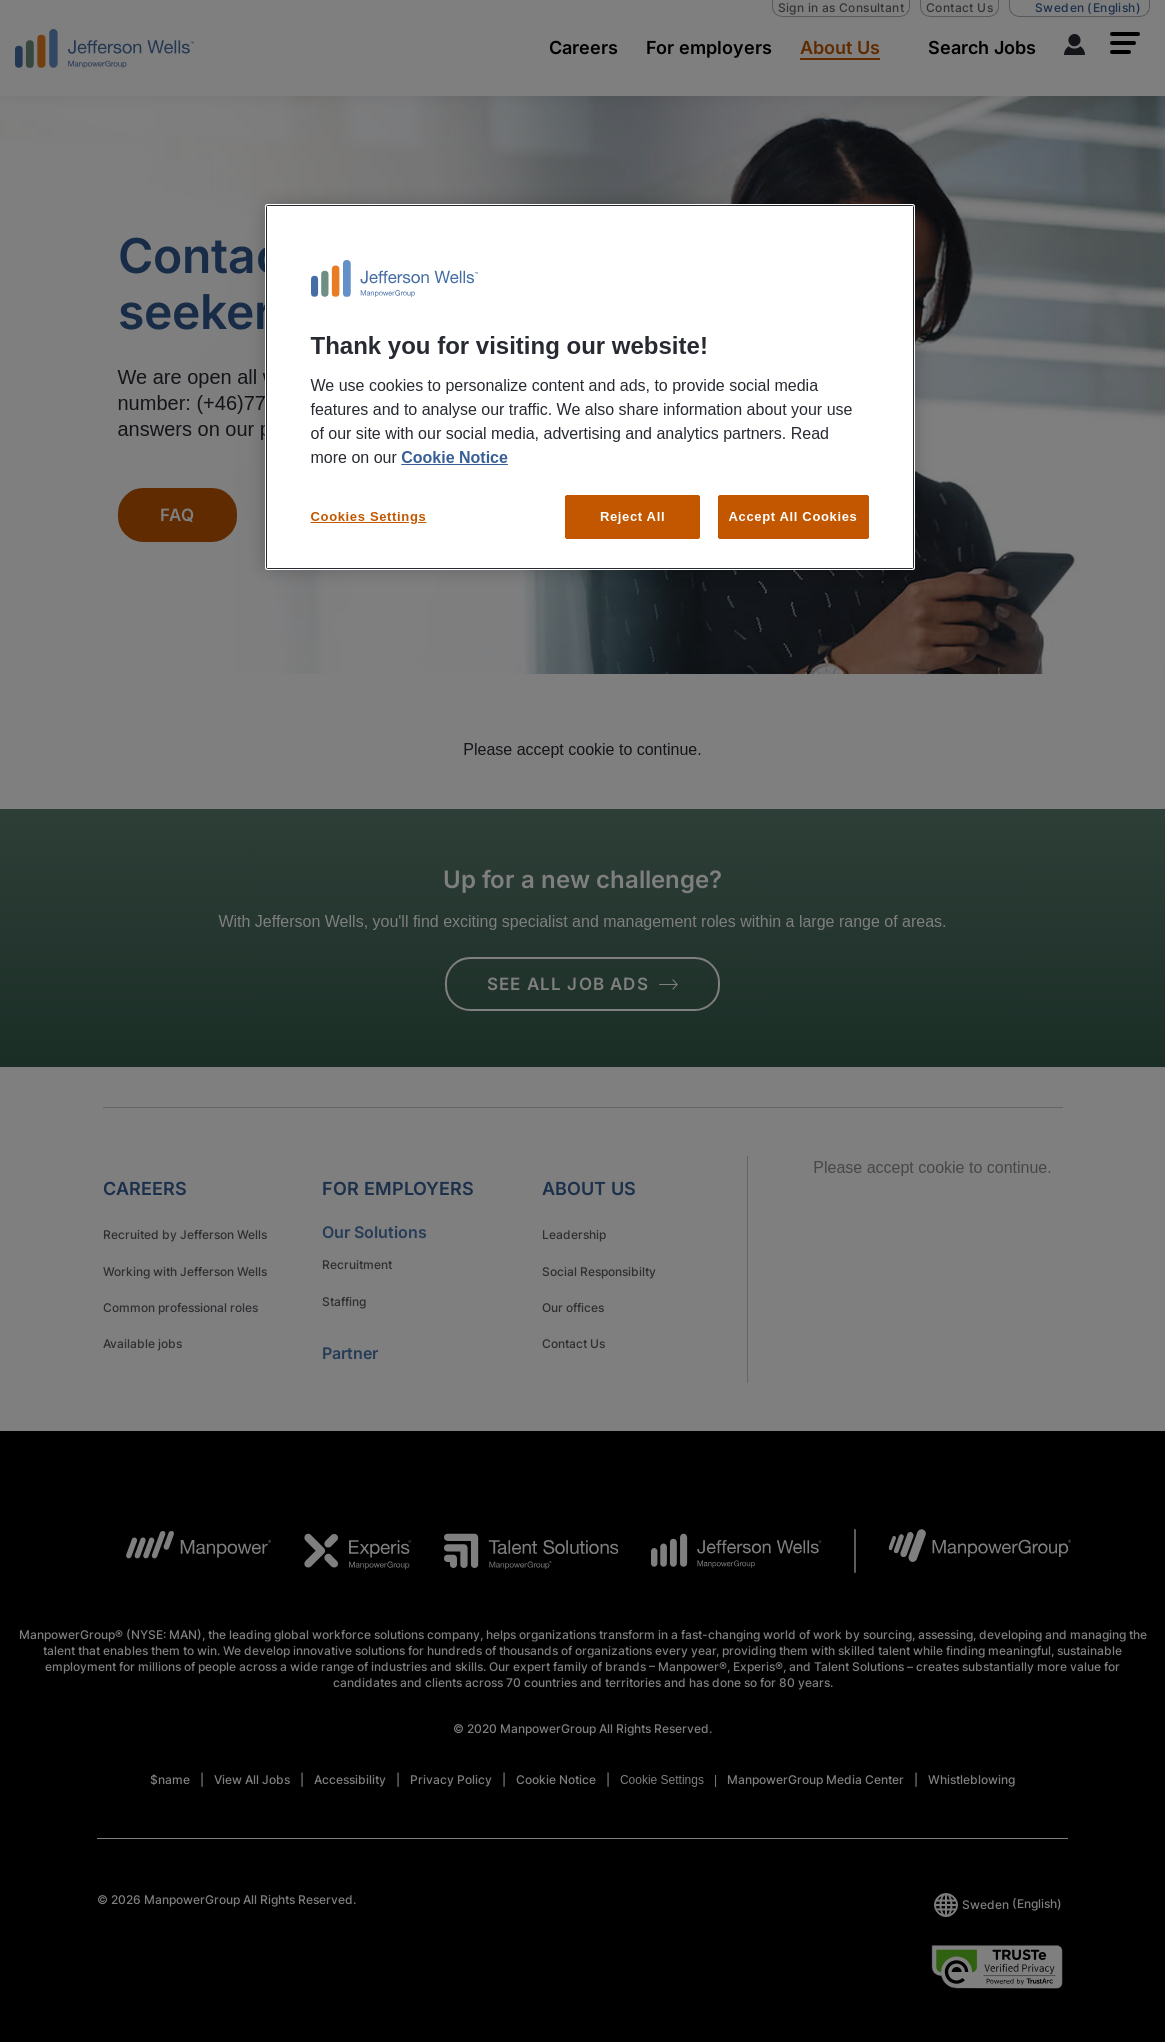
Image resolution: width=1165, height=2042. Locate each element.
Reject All (632, 516)
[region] (590, 387)
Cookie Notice (454, 457)
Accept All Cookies (793, 516)
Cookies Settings (369, 516)
